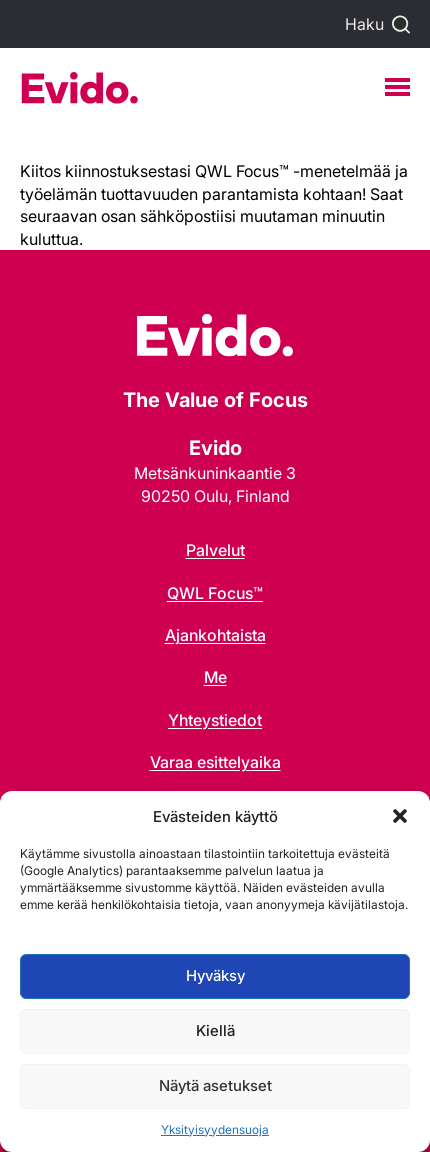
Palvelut (215, 550)
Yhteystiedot (215, 720)
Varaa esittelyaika (215, 762)
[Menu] (397, 87)
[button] (400, 816)
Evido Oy (79, 88)
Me (215, 677)
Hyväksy (215, 975)
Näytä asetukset (215, 1085)
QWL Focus (215, 593)
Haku (364, 24)
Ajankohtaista (215, 635)
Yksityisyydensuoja (215, 1129)
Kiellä (215, 1030)
